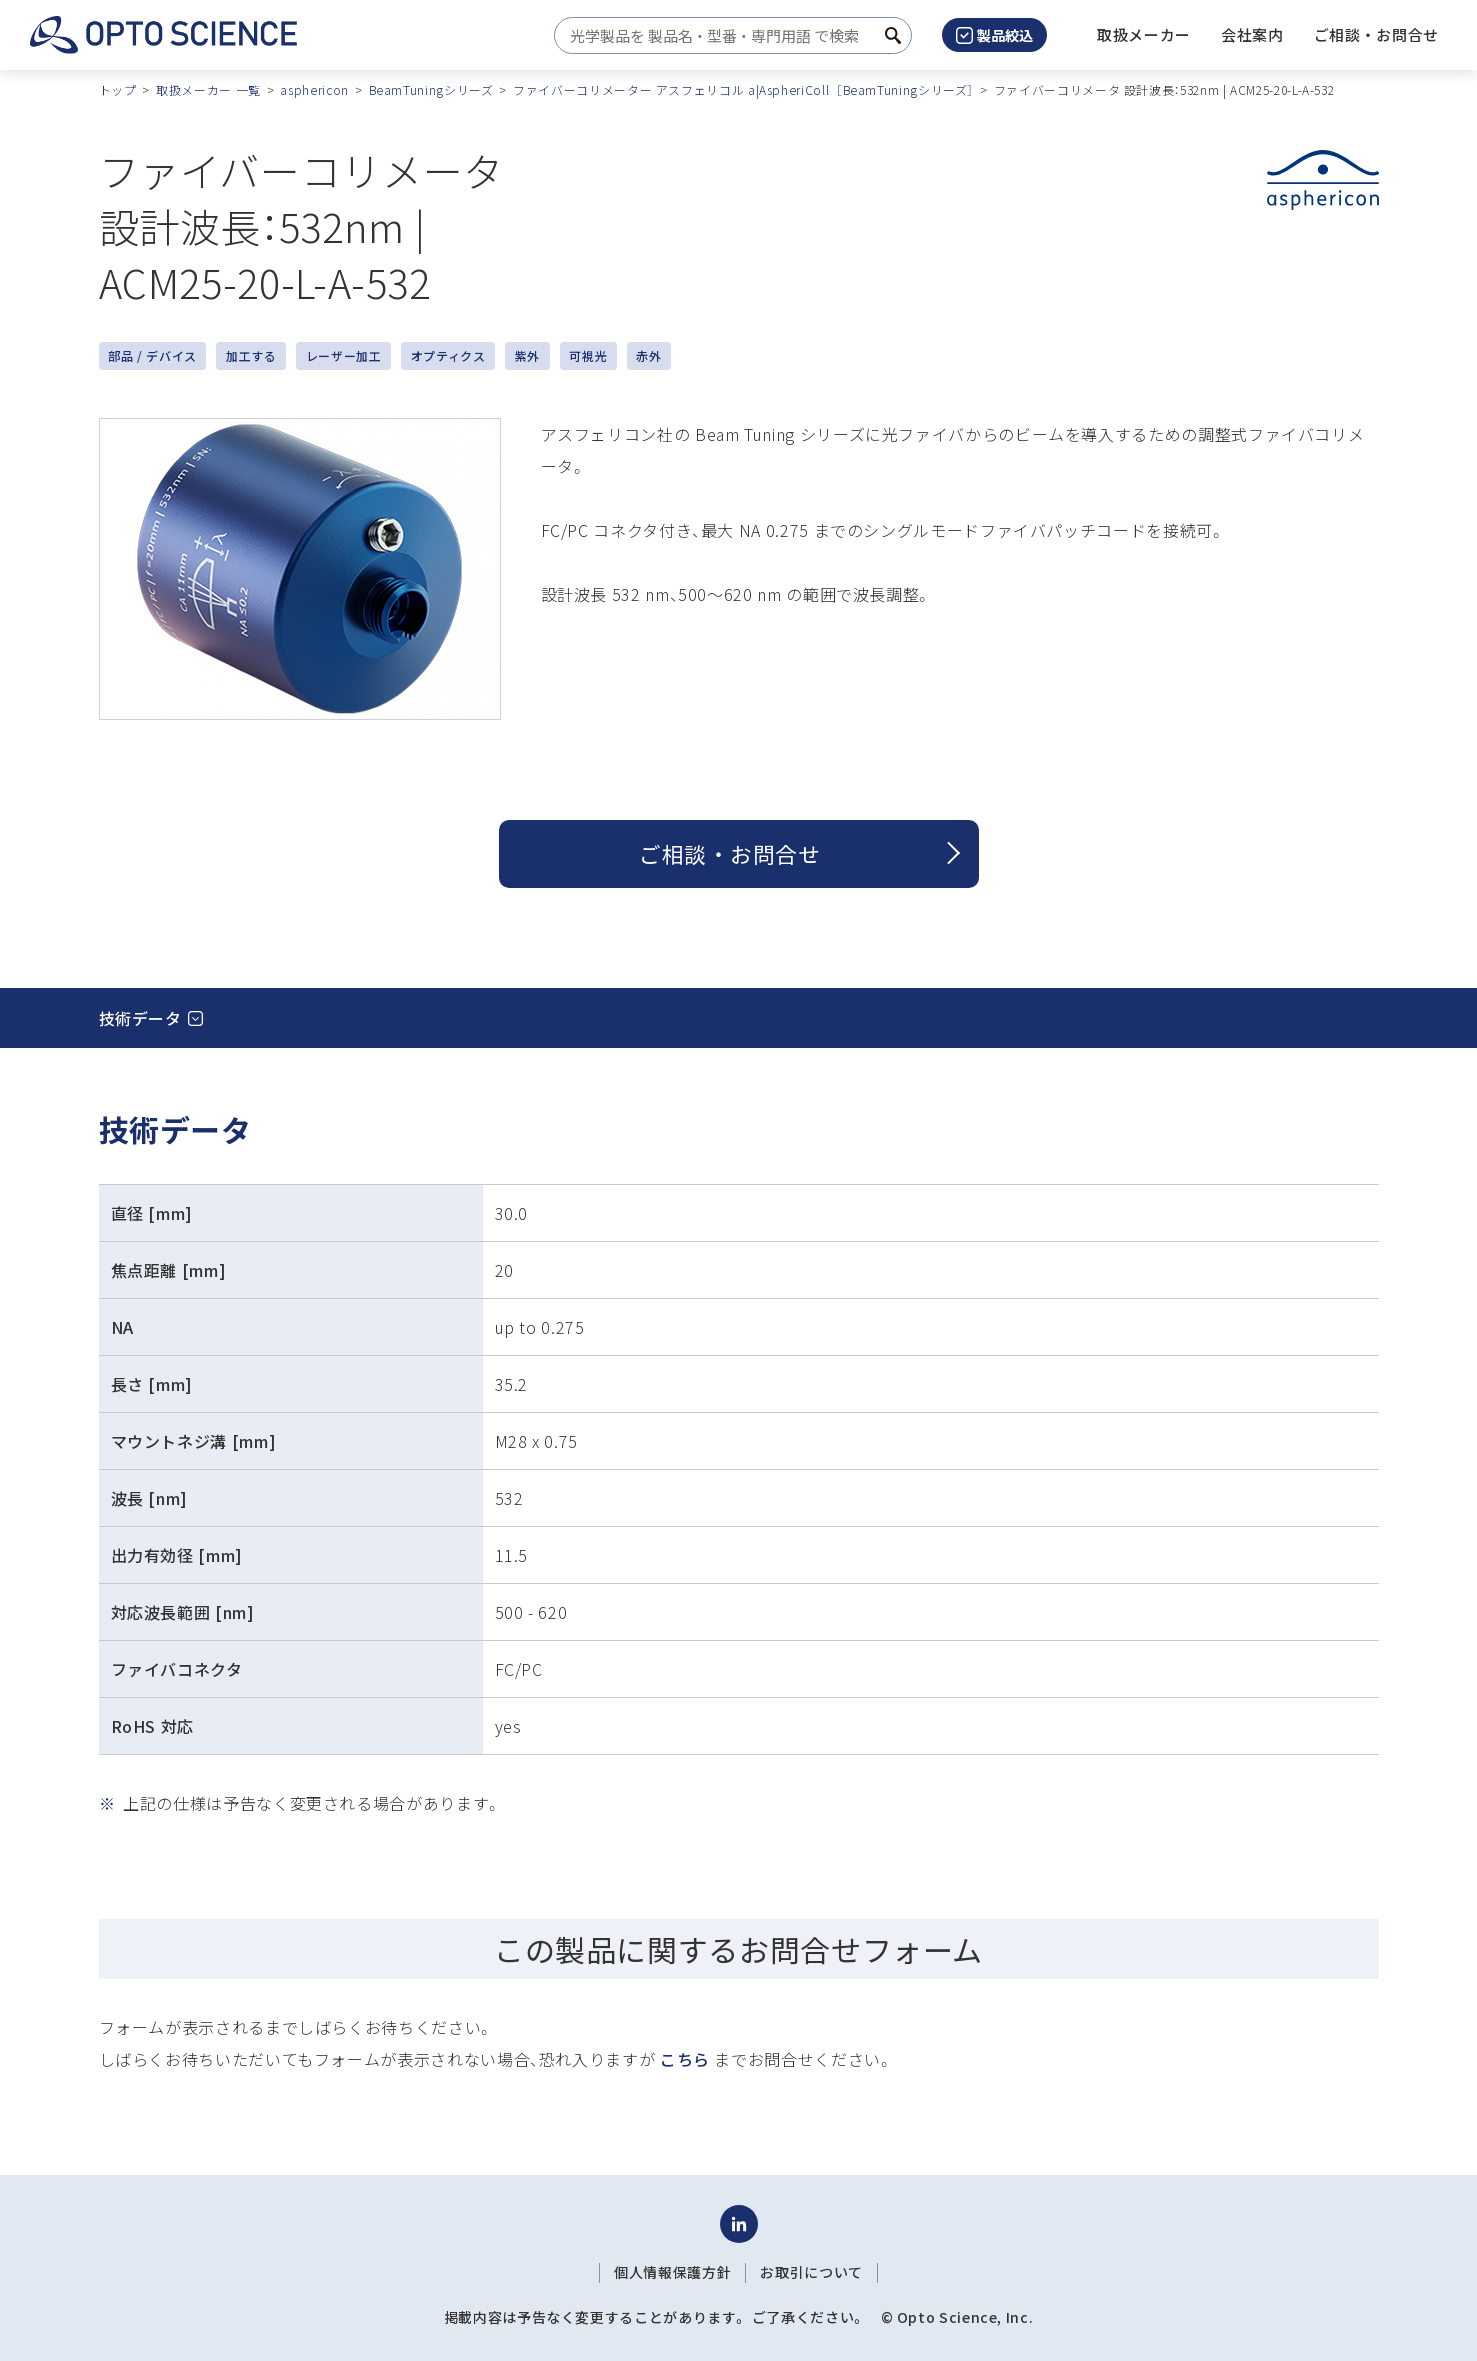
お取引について (811, 2272)
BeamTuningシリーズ (431, 89)
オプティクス (448, 355)
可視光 (588, 355)
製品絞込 (994, 35)
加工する (251, 355)
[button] (1252, 35)
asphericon (314, 89)
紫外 (527, 355)
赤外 (648, 355)
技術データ (140, 1018)
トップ (118, 89)
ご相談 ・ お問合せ (729, 853)
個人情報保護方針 (672, 2272)
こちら (685, 2059)
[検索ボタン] (893, 35)
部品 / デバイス (152, 355)
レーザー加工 (344, 355)
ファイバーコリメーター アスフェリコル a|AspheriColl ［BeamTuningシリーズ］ (743, 89)
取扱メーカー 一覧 (208, 89)
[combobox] (727, 35)
